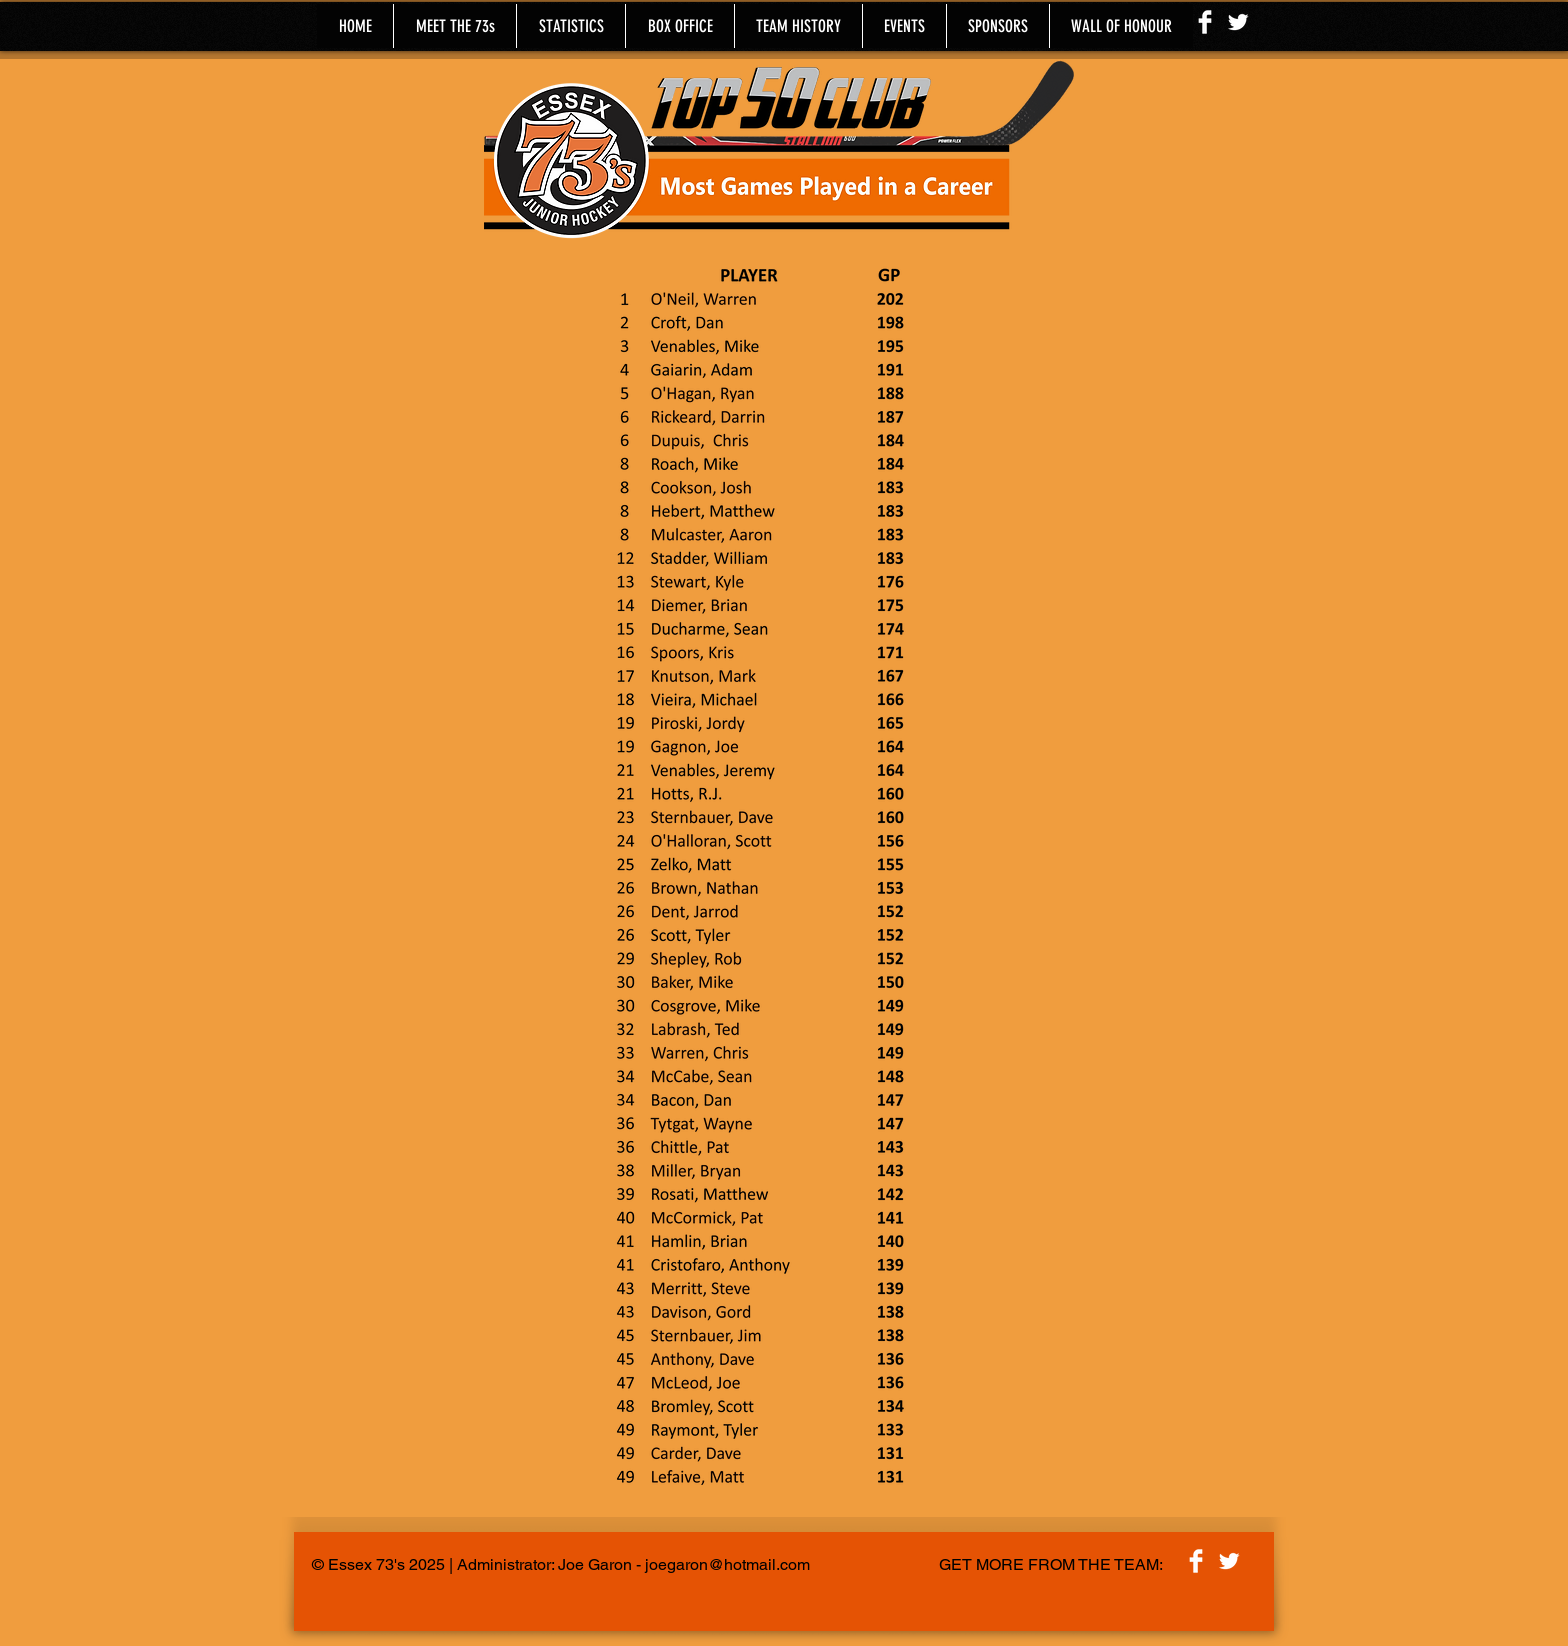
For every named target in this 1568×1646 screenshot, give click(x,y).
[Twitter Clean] (1238, 22)
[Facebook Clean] (1205, 22)
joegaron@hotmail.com (727, 1564)
